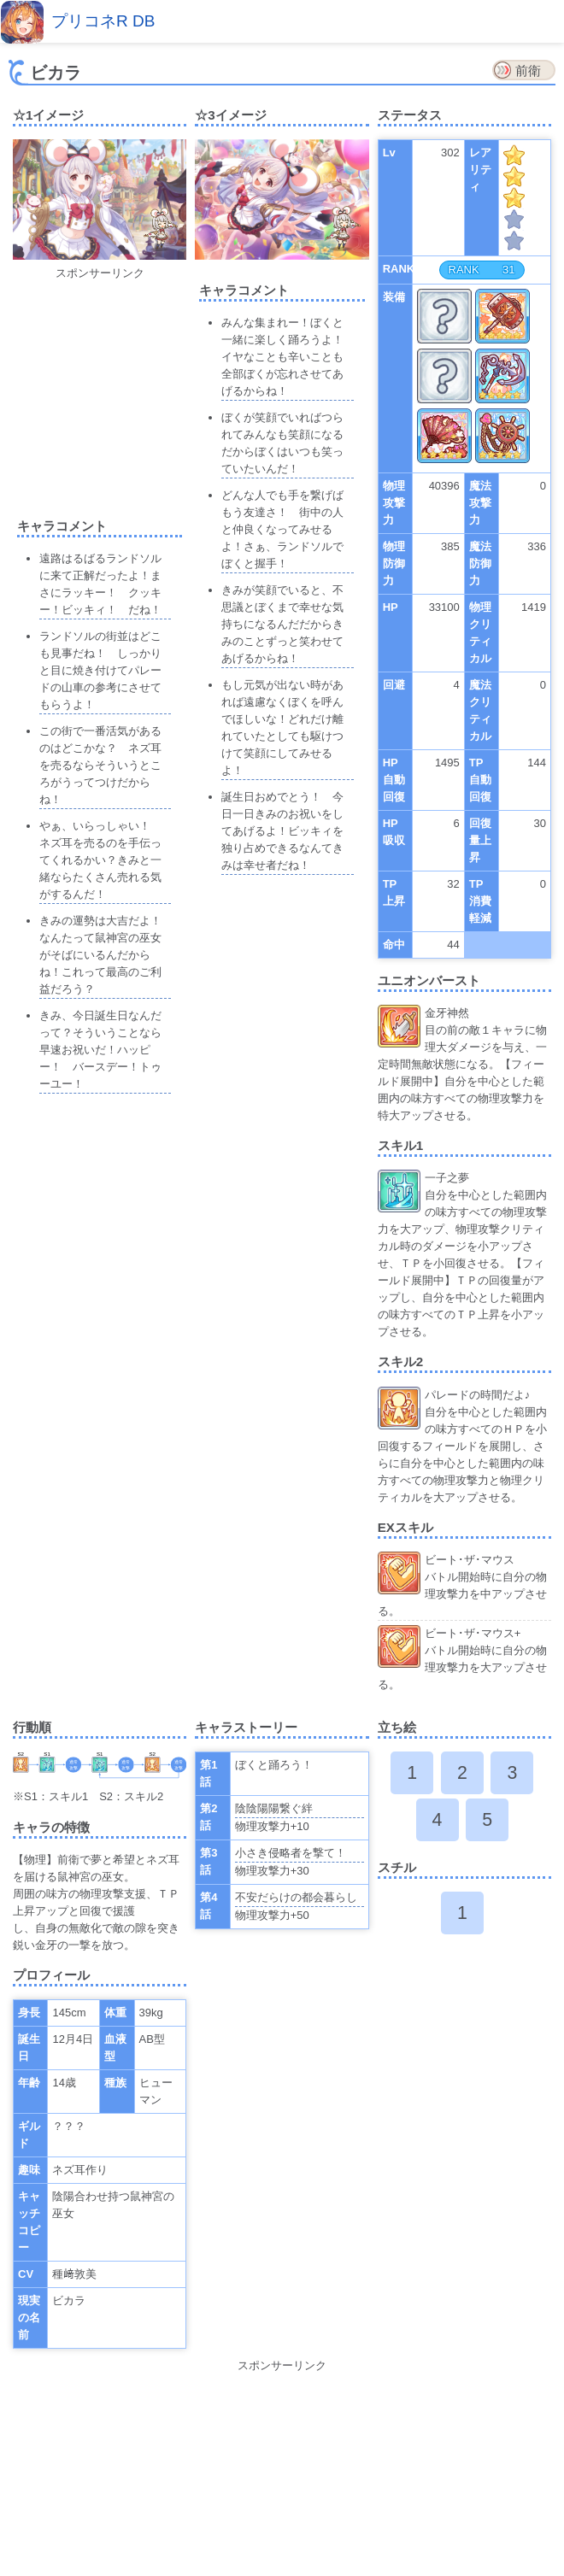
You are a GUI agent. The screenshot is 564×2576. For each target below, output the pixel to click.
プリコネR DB (103, 21)
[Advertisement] (141, 389)
